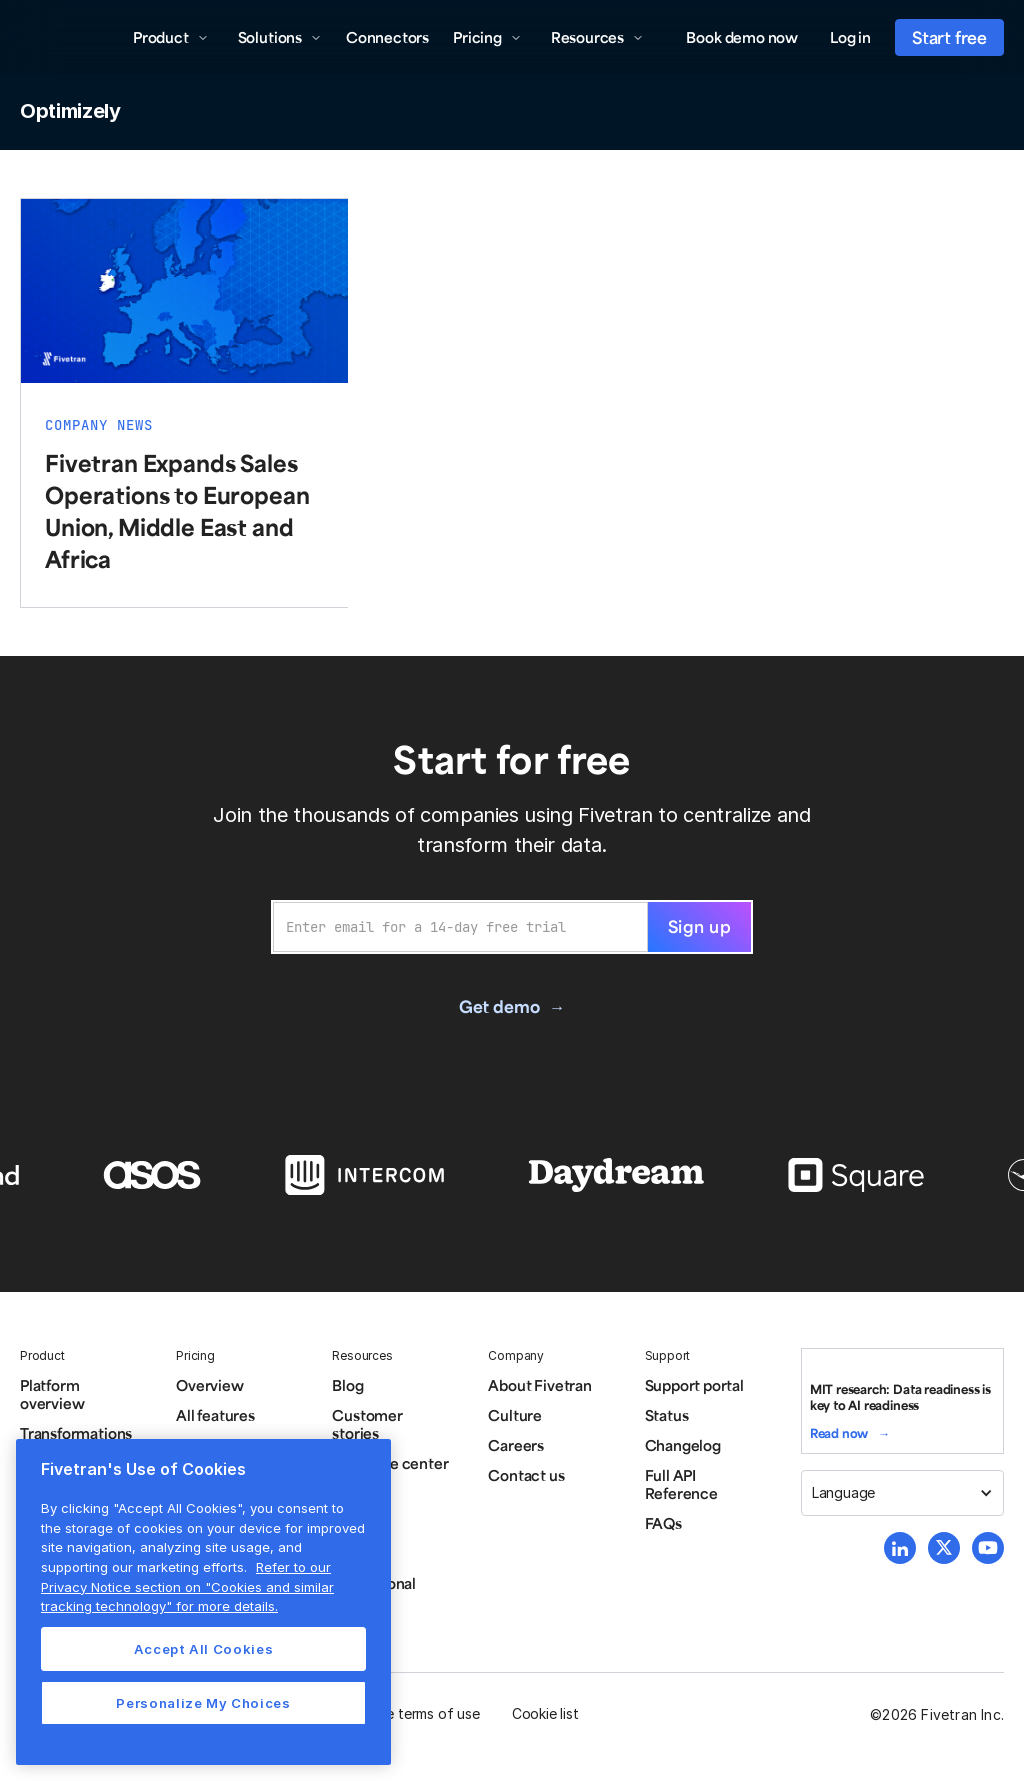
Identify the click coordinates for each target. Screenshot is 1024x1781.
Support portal (694, 1385)
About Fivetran (539, 1385)
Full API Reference (681, 1484)
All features (215, 1415)
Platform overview (52, 1394)
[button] (171, 37)
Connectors (387, 37)
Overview (209, 1385)
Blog (347, 1385)
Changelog (683, 1445)
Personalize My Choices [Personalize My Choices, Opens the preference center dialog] (203, 1703)
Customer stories (367, 1424)
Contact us (526, 1475)
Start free (949, 37)
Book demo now (742, 37)
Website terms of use (411, 1713)
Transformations (76, 1433)
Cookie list (545, 1713)
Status (667, 1415)
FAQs (663, 1523)
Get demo (499, 1006)
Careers (516, 1445)
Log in (850, 37)
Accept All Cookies (204, 1649)
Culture (515, 1415)
